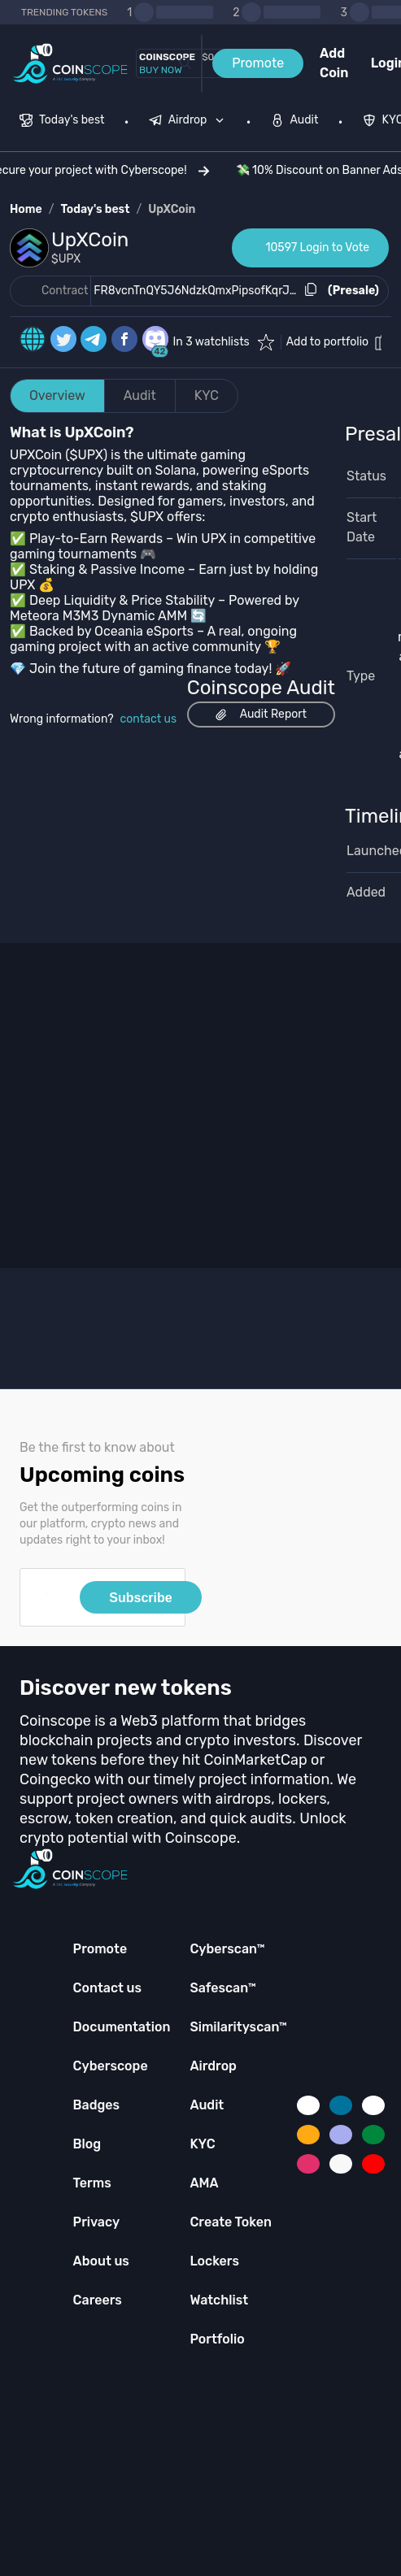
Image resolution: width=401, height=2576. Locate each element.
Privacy (96, 2222)
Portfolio (217, 2339)
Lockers (214, 2261)
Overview (57, 395)
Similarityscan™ (238, 2027)
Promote (258, 63)
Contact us (107, 1988)
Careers (97, 2300)
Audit (140, 395)
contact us (148, 719)
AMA (204, 2183)
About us (101, 2261)
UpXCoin (171, 209)
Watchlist (219, 2300)
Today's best (94, 209)
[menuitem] (62, 122)
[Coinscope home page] (70, 63)
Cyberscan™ (227, 1949)
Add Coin (334, 63)
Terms (92, 2183)
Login (381, 63)
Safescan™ (223, 1988)
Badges (96, 2105)
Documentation (122, 2027)
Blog (87, 2144)
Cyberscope (110, 2066)
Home (26, 209)
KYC (206, 395)
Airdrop (213, 2066)
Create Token (231, 2222)
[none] (190, 122)
